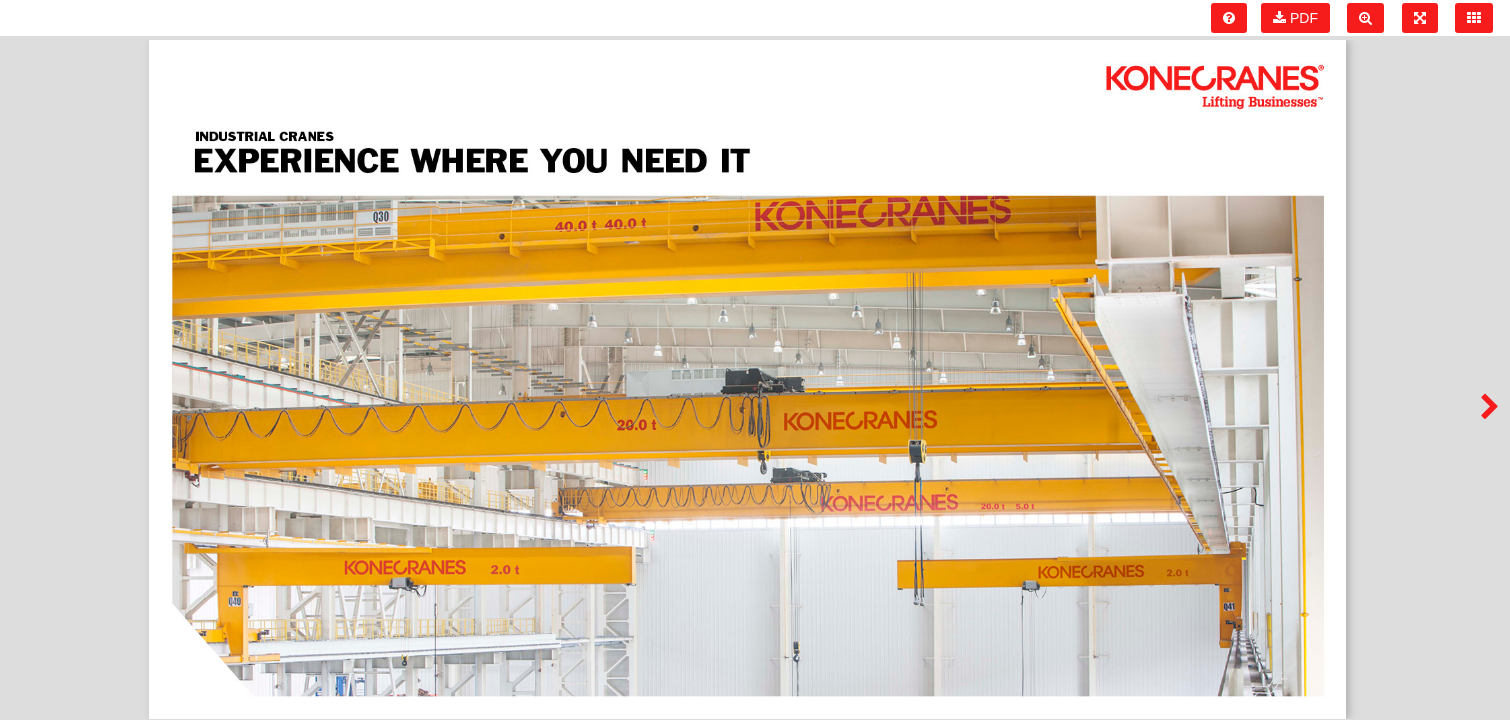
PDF (1295, 18)
